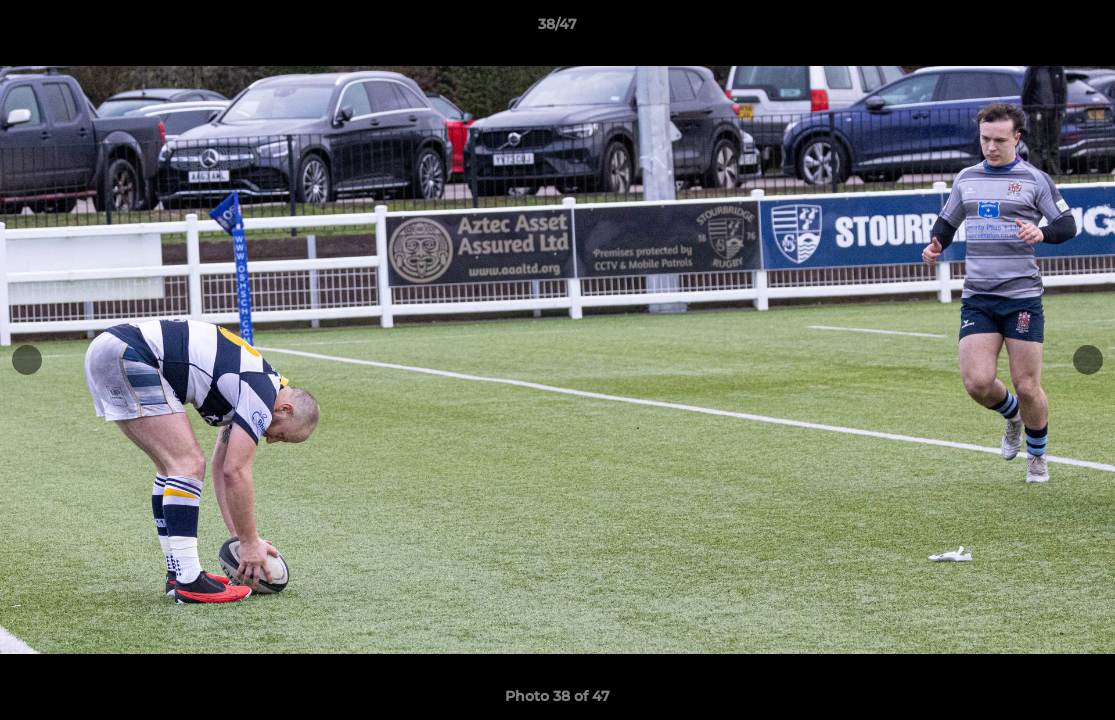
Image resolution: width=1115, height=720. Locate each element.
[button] (1079, 29)
